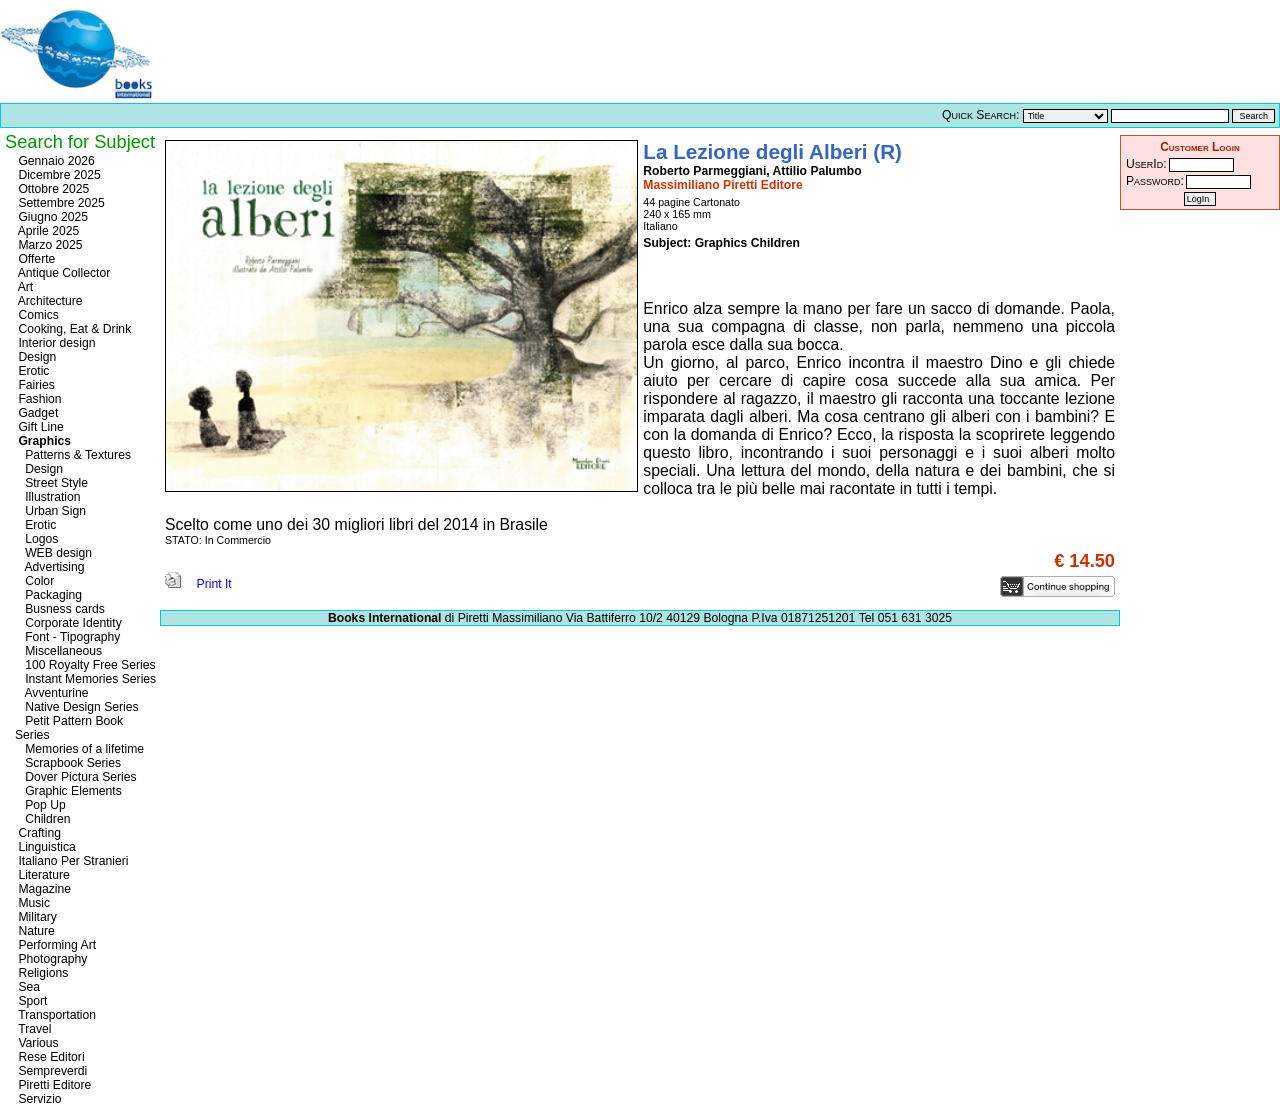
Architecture (49, 301)
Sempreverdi (51, 1071)
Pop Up (40, 805)
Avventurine (51, 693)
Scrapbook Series (68, 763)
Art (24, 287)
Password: (1155, 181)
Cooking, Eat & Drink (73, 329)
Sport (31, 1001)
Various (37, 1043)
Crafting (38, 833)
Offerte (35, 259)
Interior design (55, 343)
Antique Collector (62, 273)
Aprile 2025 (47, 231)
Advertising (50, 567)
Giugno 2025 (51, 217)
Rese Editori (50, 1057)
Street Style (51, 483)
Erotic (32, 371)
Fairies (35, 385)
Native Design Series (77, 707)
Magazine (43, 889)
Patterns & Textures (73, 455)
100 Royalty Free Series (85, 665)
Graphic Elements (68, 791)
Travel (33, 1029)
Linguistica (45, 847)
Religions (41, 973)
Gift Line (39, 427)
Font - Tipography (67, 637)
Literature (42, 875)
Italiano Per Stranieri (72, 861)
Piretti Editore (53, 1085)
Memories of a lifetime (79, 749)
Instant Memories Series (85, 679)
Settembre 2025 (60, 203)
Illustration (48, 497)
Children (42, 819)
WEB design (53, 553)
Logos (36, 539)
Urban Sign (50, 511)
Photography (51, 959)
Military (36, 917)
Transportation (55, 1015)
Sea (27, 987)
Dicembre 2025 (58, 175)
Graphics (43, 441)
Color (34, 581)
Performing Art (55, 945)
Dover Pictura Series (76, 777)
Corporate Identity (68, 623)
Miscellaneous (58, 651)
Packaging (48, 595)
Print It (198, 584)
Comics (37, 315)
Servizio (38, 1099)
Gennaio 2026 (55, 161)
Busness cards (60, 609)
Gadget (36, 413)
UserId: (1146, 164)
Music (32, 903)
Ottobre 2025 (52, 189)
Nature (35, 931)
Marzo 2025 (49, 245)
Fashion (38, 399)
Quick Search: (980, 115)
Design (35, 357)
